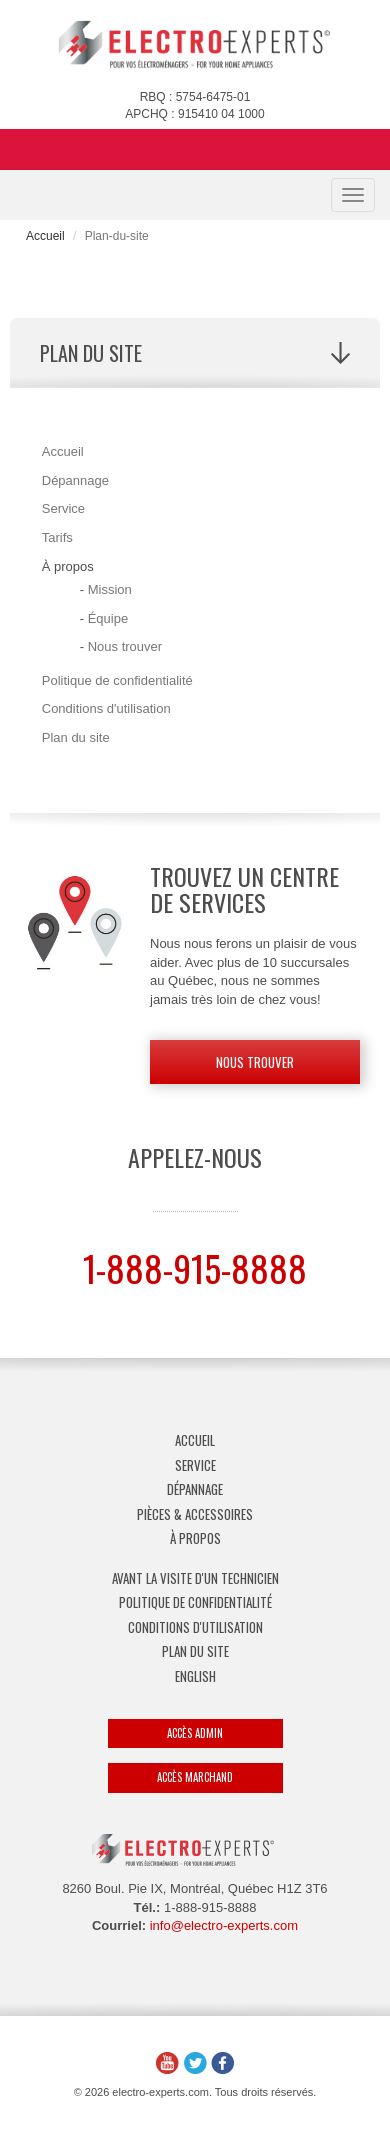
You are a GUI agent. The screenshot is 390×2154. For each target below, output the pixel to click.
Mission (110, 589)
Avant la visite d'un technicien (195, 1578)
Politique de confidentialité (117, 680)
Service (63, 508)
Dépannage (75, 480)
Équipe (108, 618)
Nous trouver (125, 646)
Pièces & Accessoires (195, 1514)
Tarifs (57, 537)
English (195, 1676)
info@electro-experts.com (224, 1925)
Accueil (45, 236)
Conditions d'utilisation (106, 708)
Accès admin (195, 1733)
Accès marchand (195, 1777)
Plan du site (76, 737)
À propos (195, 1538)
